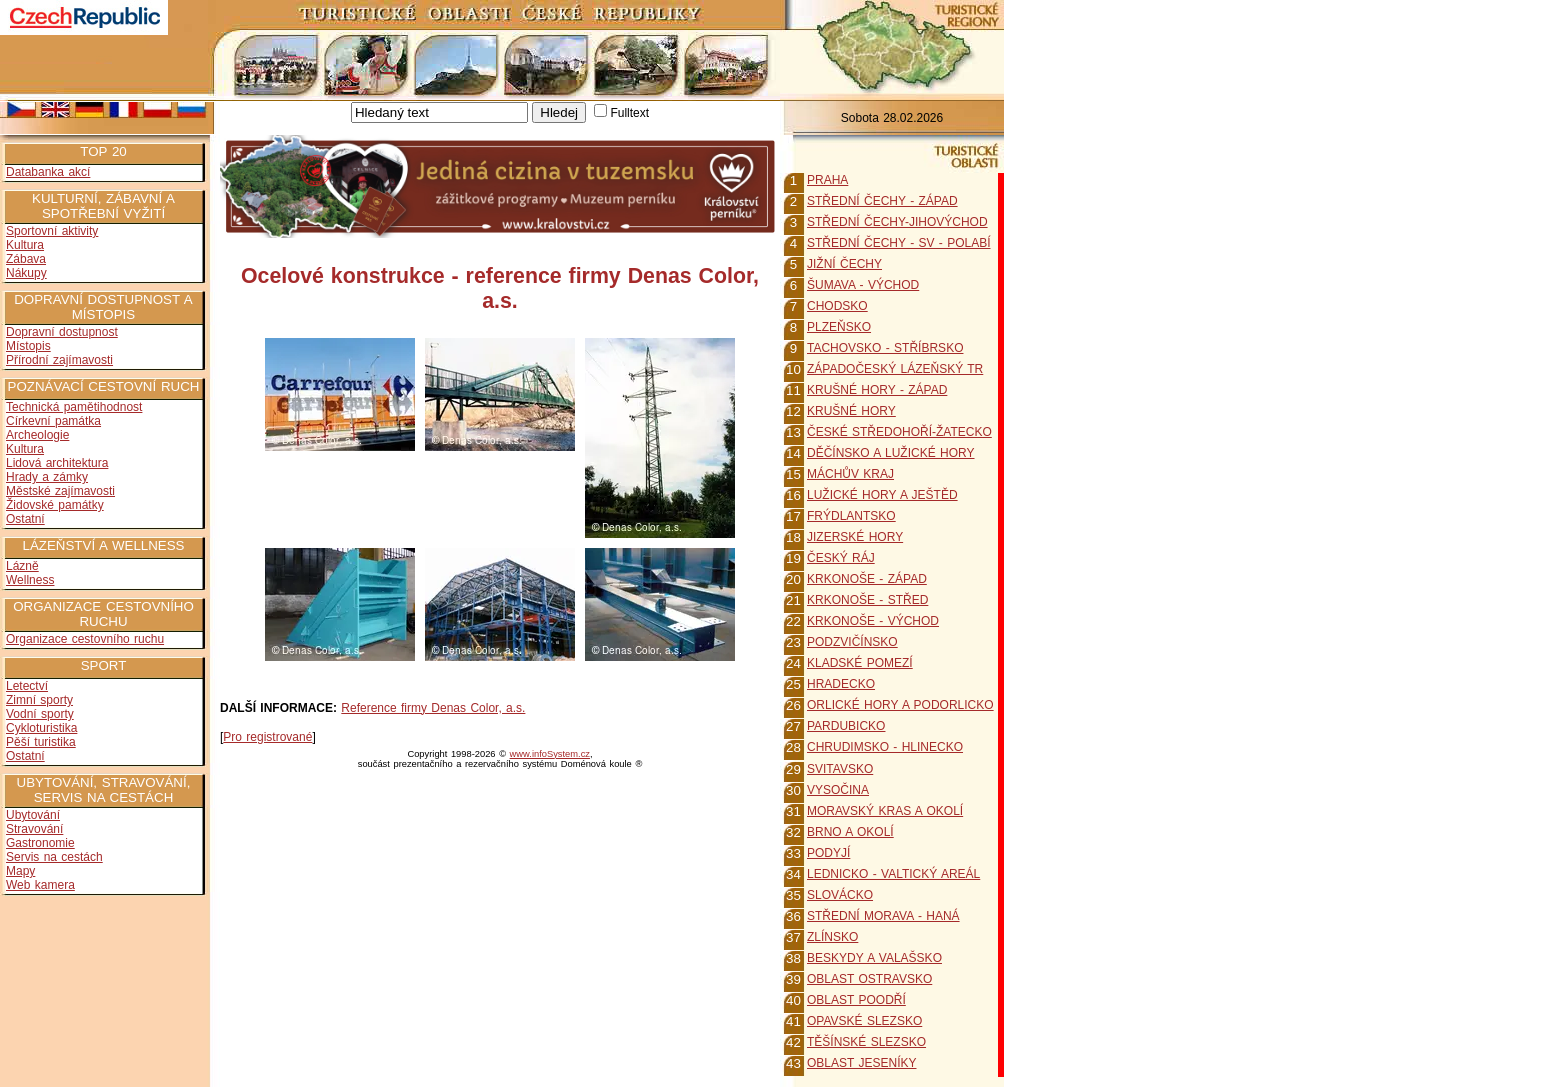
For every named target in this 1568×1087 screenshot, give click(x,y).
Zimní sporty (39, 700)
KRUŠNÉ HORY (851, 411)
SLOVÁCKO (840, 895)
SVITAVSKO (840, 769)
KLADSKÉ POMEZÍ (860, 663)
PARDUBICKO (846, 726)
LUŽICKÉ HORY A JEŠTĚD (882, 495)
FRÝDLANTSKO (851, 516)
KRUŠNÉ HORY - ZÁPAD (877, 390)
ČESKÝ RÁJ (841, 558)
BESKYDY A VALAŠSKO (874, 958)
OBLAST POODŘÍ (856, 1000)
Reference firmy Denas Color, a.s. (433, 708)
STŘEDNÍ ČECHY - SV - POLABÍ (898, 243)
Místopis (28, 346)
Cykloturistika (41, 728)
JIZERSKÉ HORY (855, 537)
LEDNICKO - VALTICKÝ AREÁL (893, 874)
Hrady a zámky (47, 477)
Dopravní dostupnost (62, 332)
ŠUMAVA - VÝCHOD (863, 285)
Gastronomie (40, 843)
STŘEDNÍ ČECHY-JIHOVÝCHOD (897, 222)
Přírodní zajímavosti (59, 360)
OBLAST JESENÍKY (862, 1063)
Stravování (34, 829)
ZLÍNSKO (832, 937)
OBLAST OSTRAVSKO (869, 979)
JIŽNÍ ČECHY (844, 264)
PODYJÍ (828, 853)
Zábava (26, 259)
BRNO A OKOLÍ (850, 832)
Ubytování (33, 815)
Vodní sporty (40, 714)
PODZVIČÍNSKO (852, 642)
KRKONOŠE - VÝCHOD (873, 621)
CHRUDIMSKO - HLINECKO (885, 747)
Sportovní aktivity (52, 231)
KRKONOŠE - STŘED (867, 600)
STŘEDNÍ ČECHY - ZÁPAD (882, 201)
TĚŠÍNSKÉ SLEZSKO (866, 1042)
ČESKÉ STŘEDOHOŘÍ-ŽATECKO (899, 432)
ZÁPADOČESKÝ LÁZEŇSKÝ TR (895, 369)
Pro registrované (267, 737)
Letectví (27, 686)
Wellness (30, 580)
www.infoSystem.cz (550, 754)
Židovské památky (55, 505)
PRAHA (827, 180)
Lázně (22, 566)
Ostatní (25, 519)
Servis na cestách (54, 857)
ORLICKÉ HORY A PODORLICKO (900, 705)
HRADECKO (841, 684)
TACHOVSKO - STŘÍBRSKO (885, 348)
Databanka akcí (48, 172)
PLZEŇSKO (839, 327)
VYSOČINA (838, 790)
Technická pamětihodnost (74, 407)
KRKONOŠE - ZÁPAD (867, 579)
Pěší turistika (41, 742)
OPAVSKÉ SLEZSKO (864, 1021)
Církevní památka (53, 421)
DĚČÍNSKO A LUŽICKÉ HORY (891, 453)
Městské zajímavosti (60, 491)
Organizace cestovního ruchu (85, 639)
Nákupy (26, 273)
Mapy (20, 871)
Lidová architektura (57, 463)
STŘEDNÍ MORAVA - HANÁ (883, 916)
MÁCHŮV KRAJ (850, 474)
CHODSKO (837, 306)
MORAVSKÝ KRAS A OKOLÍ (885, 811)
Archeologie (37, 435)
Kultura (25, 245)
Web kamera (40, 885)
